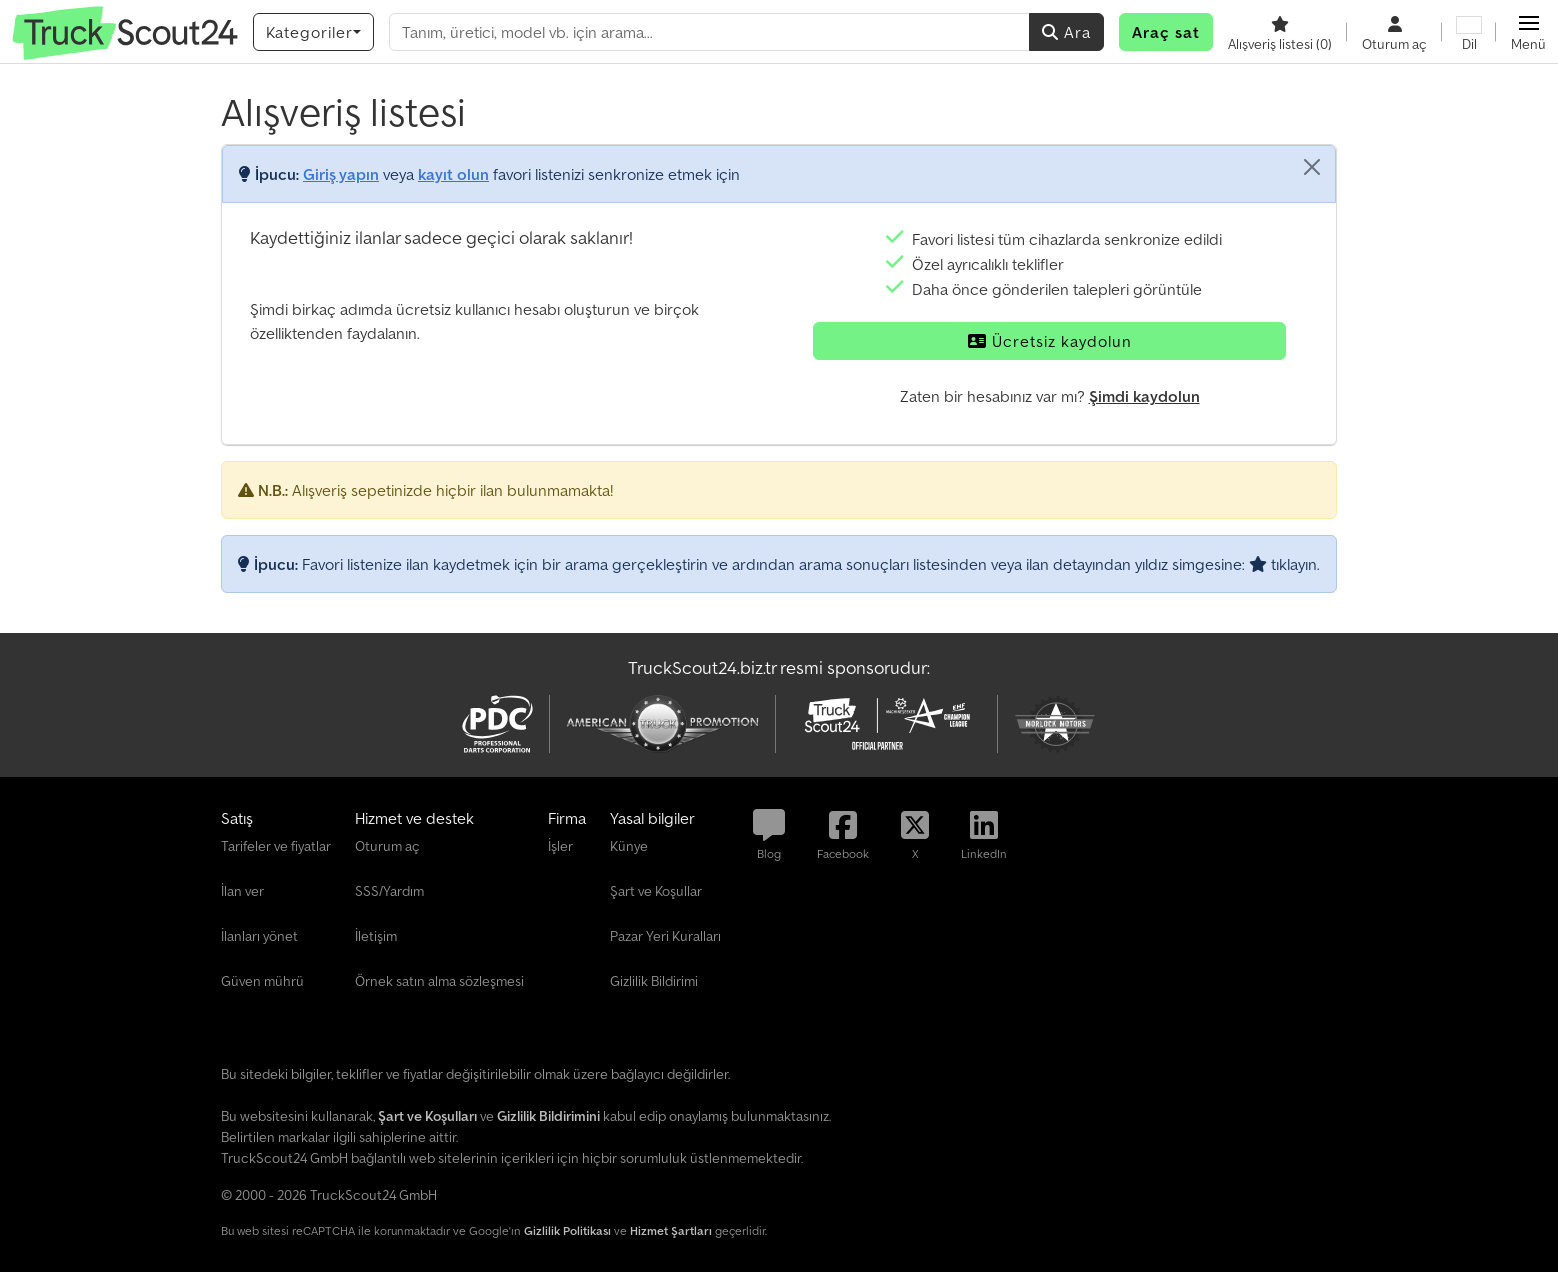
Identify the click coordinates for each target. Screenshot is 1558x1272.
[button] (1528, 32)
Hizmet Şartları (671, 1230)
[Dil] (1469, 32)
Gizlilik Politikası (567, 1230)
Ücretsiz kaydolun (1050, 341)
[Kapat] (1312, 167)
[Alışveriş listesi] (1280, 32)
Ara (1066, 32)
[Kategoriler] (313, 32)
